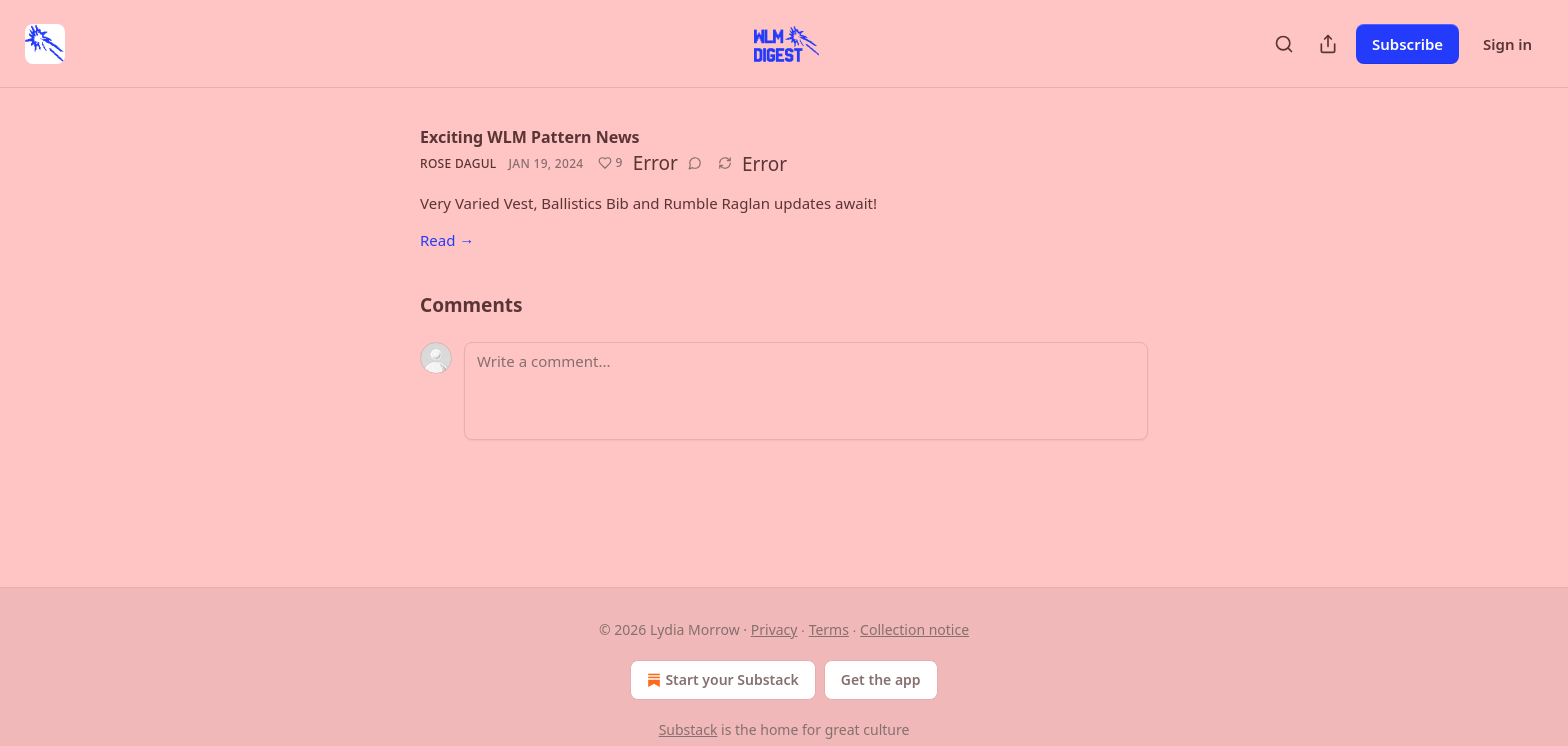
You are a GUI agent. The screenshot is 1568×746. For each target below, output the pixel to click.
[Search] (1284, 44)
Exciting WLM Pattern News (530, 137)
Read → (447, 240)
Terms (829, 629)
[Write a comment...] (806, 391)
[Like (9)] (610, 163)
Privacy (774, 629)
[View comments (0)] (695, 163)
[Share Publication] (1328, 44)
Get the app (881, 679)
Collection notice (914, 629)
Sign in (1507, 44)
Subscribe (1407, 44)
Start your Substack (720, 680)
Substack (688, 729)
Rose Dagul (458, 163)
